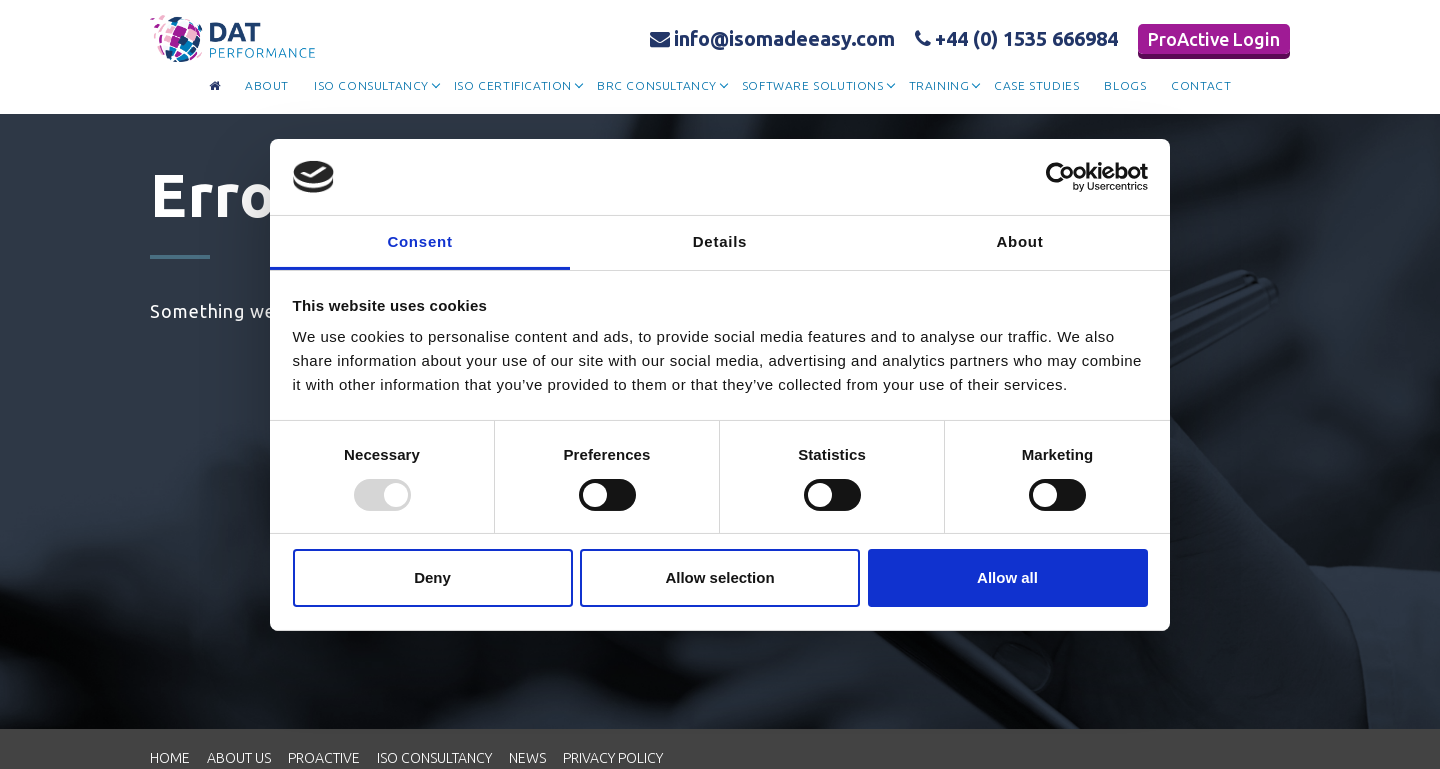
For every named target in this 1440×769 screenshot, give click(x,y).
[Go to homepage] (215, 86)
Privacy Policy (613, 758)
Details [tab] (720, 241)
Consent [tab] (419, 241)
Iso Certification (513, 85)
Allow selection (719, 577)
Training (939, 85)
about (267, 85)
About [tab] (1019, 241)
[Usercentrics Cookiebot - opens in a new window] (1060, 177)
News (527, 758)
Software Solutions (813, 85)
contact (1201, 85)
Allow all (1007, 577)
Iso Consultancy (371, 85)
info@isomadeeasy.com (772, 38)
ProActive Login (1214, 39)
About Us (239, 758)
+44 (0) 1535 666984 (1016, 38)
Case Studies (1036, 85)
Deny (432, 577)
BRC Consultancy (657, 85)
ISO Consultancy (434, 758)
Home (170, 758)
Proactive (324, 758)
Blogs (1125, 85)
